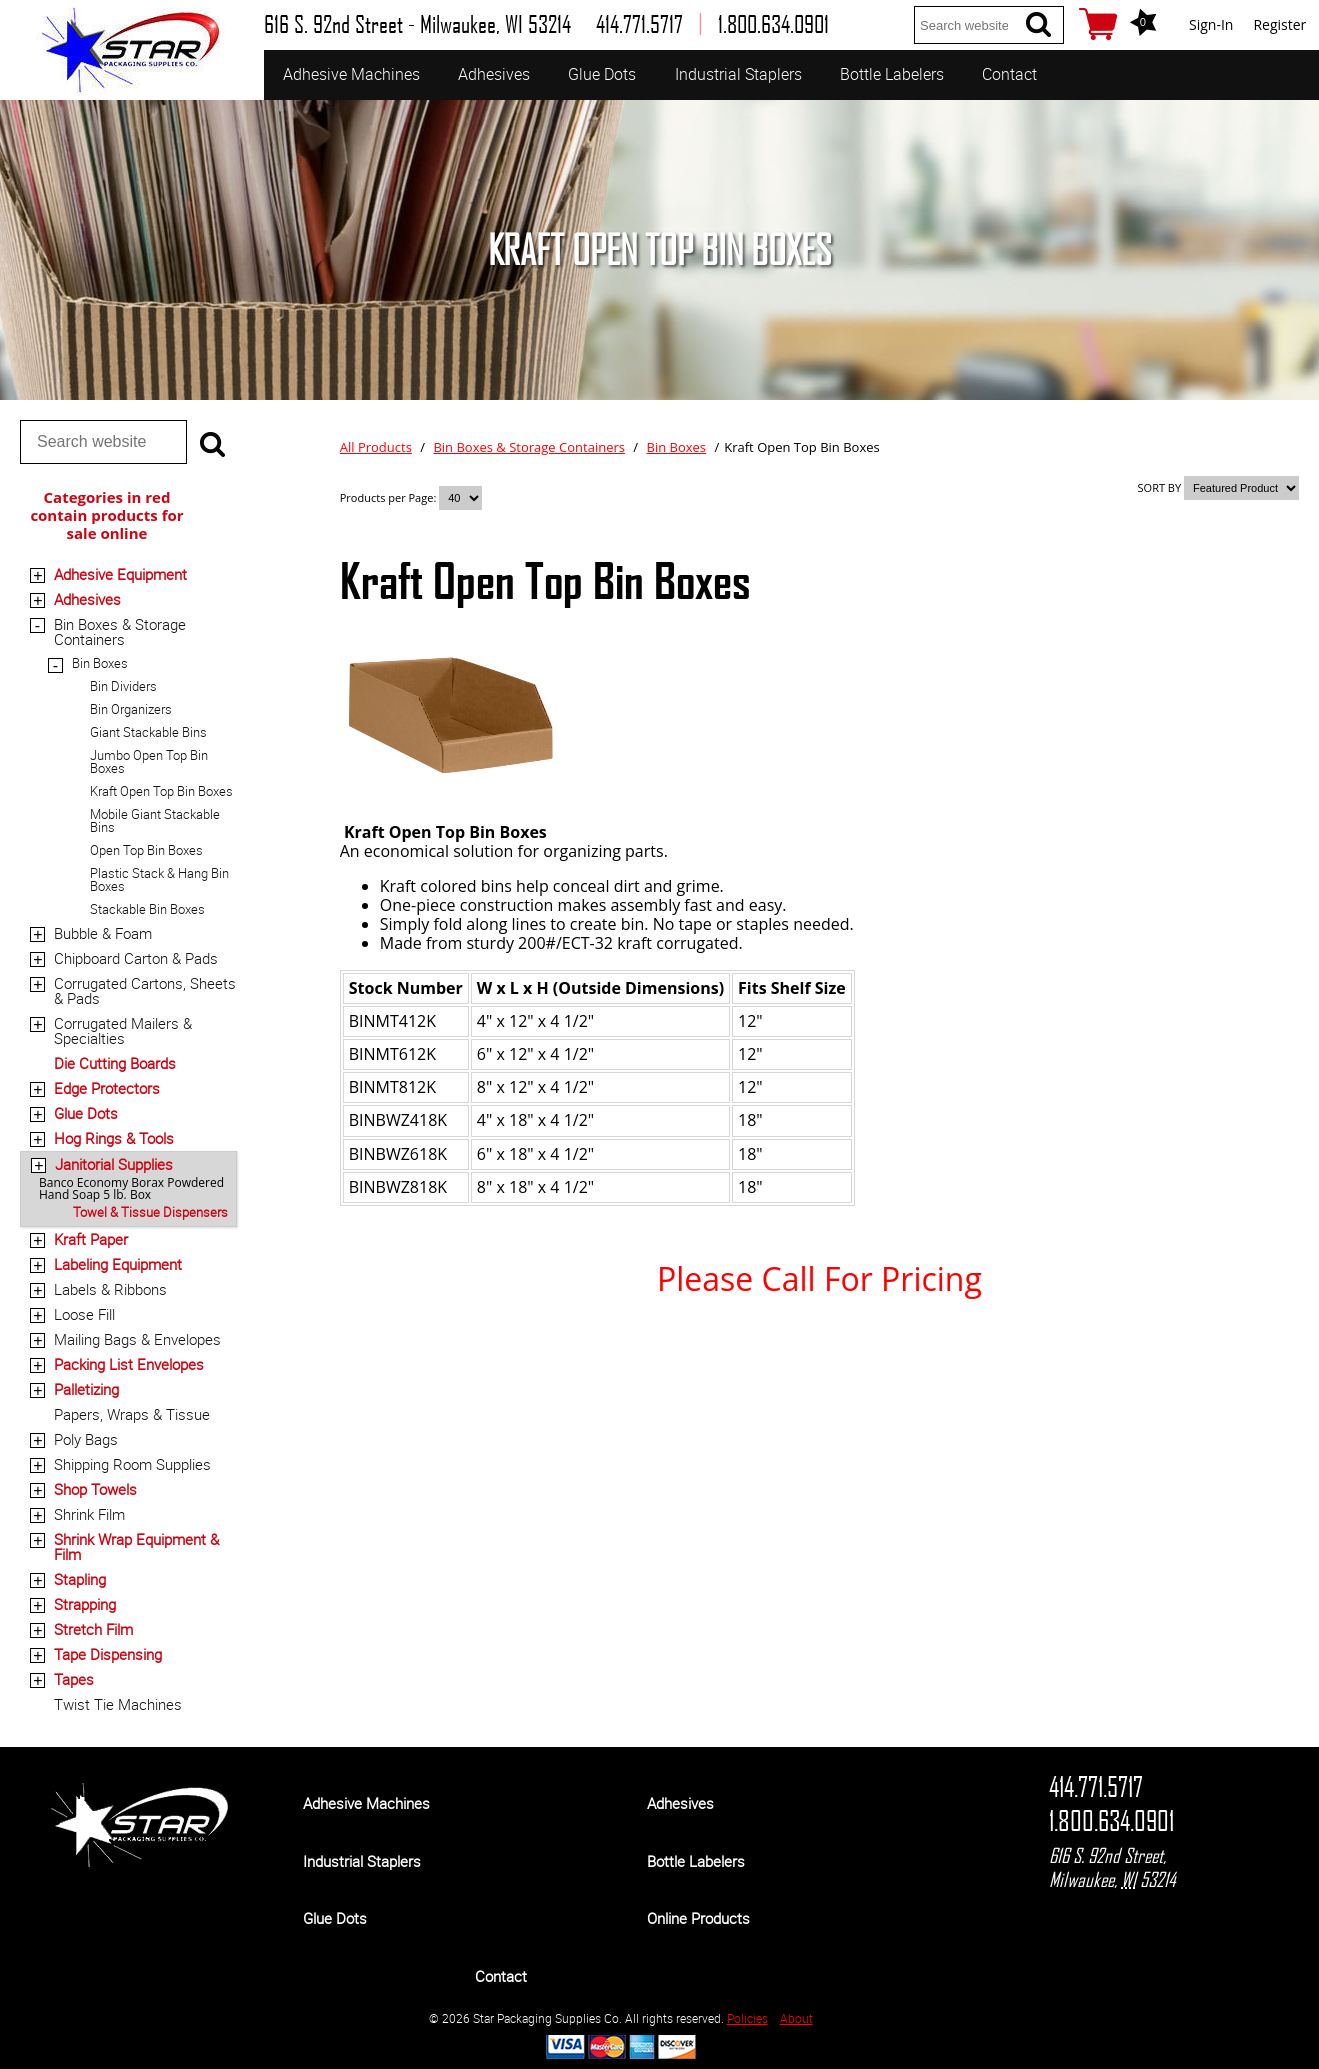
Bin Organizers (131, 709)
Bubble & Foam (103, 933)
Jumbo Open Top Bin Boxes (149, 761)
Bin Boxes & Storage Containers (120, 631)
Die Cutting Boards (115, 1063)
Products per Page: (389, 497)
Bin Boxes (100, 663)
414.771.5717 (1096, 1787)
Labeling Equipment (118, 1264)
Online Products (698, 1918)
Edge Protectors (107, 1088)
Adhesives (494, 74)
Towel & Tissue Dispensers (150, 1212)
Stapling (80, 1579)
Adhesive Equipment (120, 574)
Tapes (74, 1679)
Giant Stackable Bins (148, 732)
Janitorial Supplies (114, 1164)
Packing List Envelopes (129, 1364)
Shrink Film (89, 1514)
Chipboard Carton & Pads (136, 958)
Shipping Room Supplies (132, 1464)
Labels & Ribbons (110, 1289)
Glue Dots (602, 74)
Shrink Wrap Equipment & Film (136, 1546)
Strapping (85, 1604)
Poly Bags (86, 1439)
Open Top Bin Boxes (146, 850)
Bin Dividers (123, 686)
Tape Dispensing (108, 1654)
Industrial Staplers (738, 74)
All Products (376, 447)
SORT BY (1160, 487)
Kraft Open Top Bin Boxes (161, 791)
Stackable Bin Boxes (147, 909)
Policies (747, 2018)
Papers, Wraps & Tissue (132, 1414)
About (796, 2018)
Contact (1009, 74)
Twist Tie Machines (118, 1704)
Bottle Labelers (892, 74)
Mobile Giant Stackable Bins (155, 820)
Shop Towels (95, 1489)
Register (1279, 24)
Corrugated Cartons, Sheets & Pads (145, 990)
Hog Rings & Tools (114, 1138)
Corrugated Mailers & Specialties (123, 1030)
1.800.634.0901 (1111, 1821)
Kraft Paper (91, 1239)
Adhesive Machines (351, 74)
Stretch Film (93, 1629)
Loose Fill (84, 1314)
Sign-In (1211, 24)
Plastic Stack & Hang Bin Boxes (159, 879)
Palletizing (86, 1389)
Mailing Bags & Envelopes (137, 1339)
